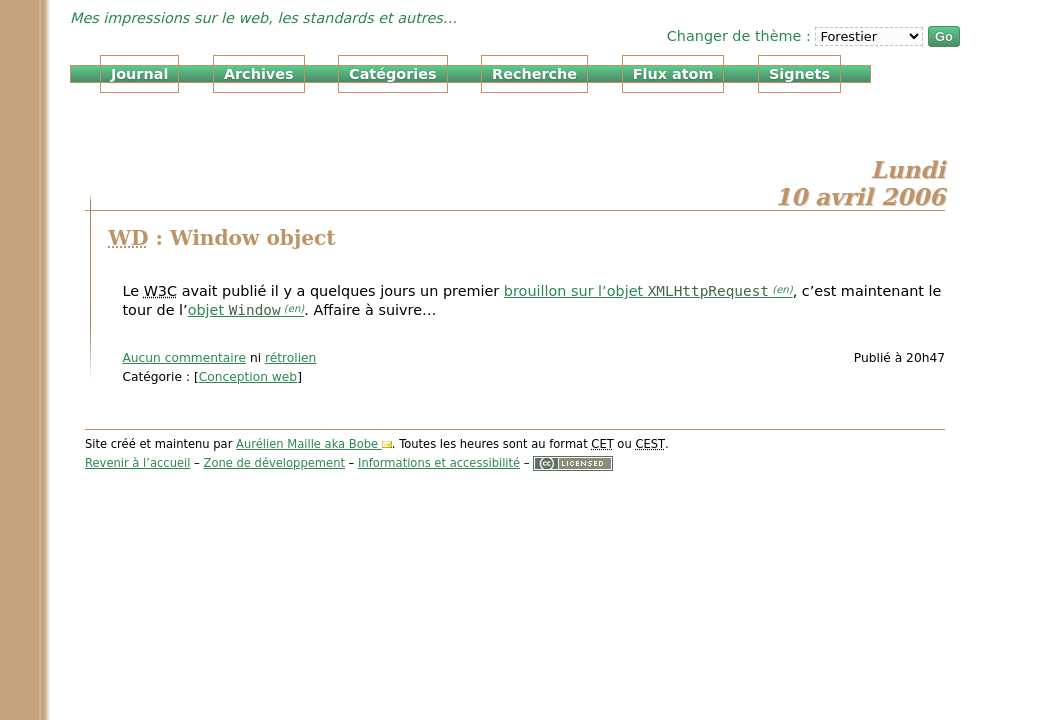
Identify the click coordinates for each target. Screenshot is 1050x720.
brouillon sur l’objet (636, 291)
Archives (259, 74)
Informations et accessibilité (439, 463)
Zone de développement (274, 463)
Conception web (248, 377)
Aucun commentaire (184, 358)
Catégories (392, 74)
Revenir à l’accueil (137, 463)
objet (234, 310)
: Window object (221, 238)
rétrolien (290, 358)
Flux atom (673, 74)
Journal (139, 74)
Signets (799, 74)
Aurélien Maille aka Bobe (307, 444)
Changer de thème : (741, 36)
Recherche (534, 74)
